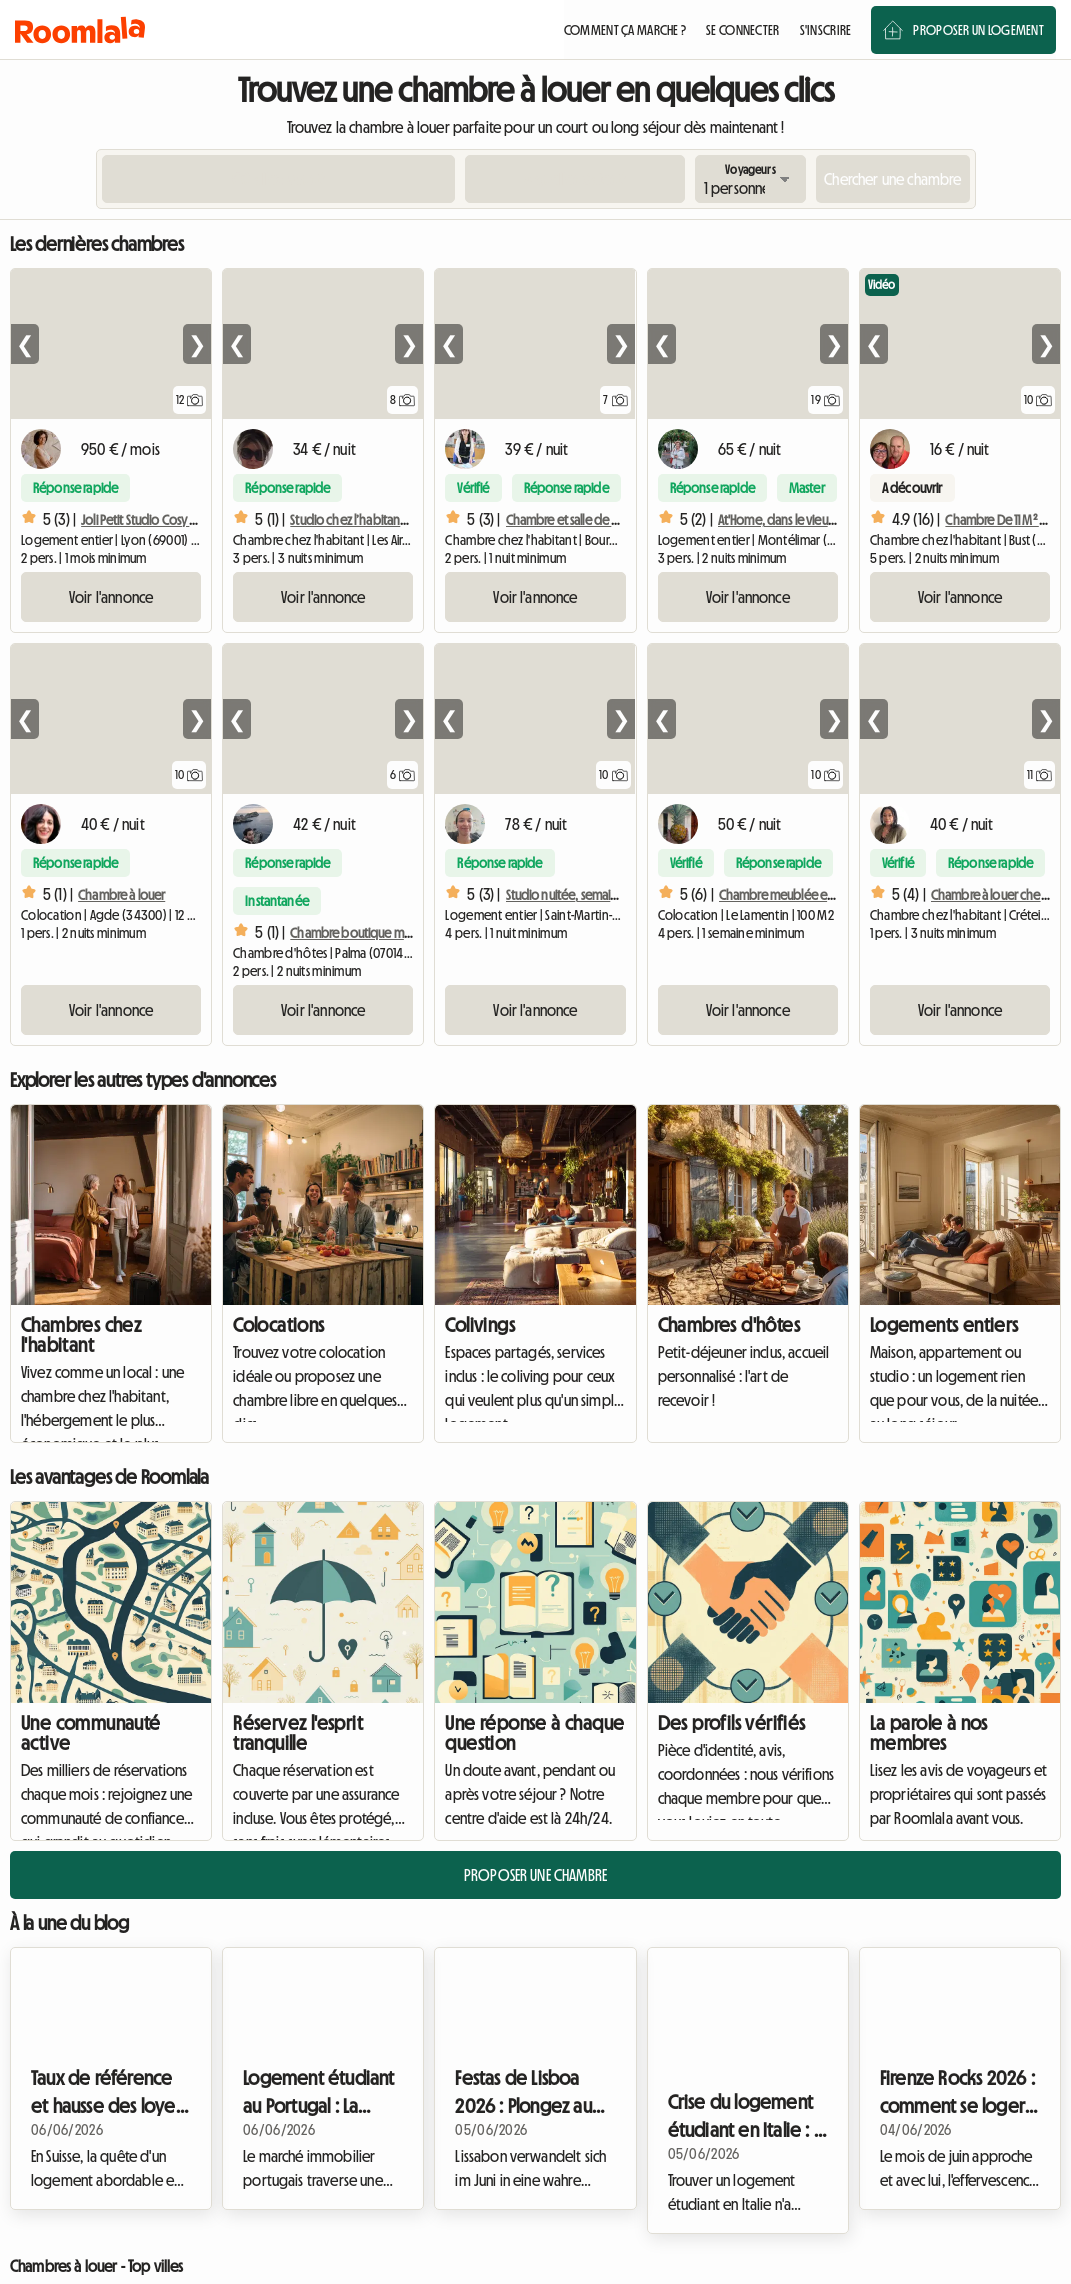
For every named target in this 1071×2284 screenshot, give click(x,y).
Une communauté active (91, 1733)
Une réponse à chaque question (534, 1733)
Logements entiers (944, 1325)
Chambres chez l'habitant (81, 1335)
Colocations (278, 1325)
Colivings (480, 1325)
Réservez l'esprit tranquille (298, 1733)
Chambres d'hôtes (729, 1325)
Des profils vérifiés (732, 1723)
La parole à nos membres (929, 1733)
